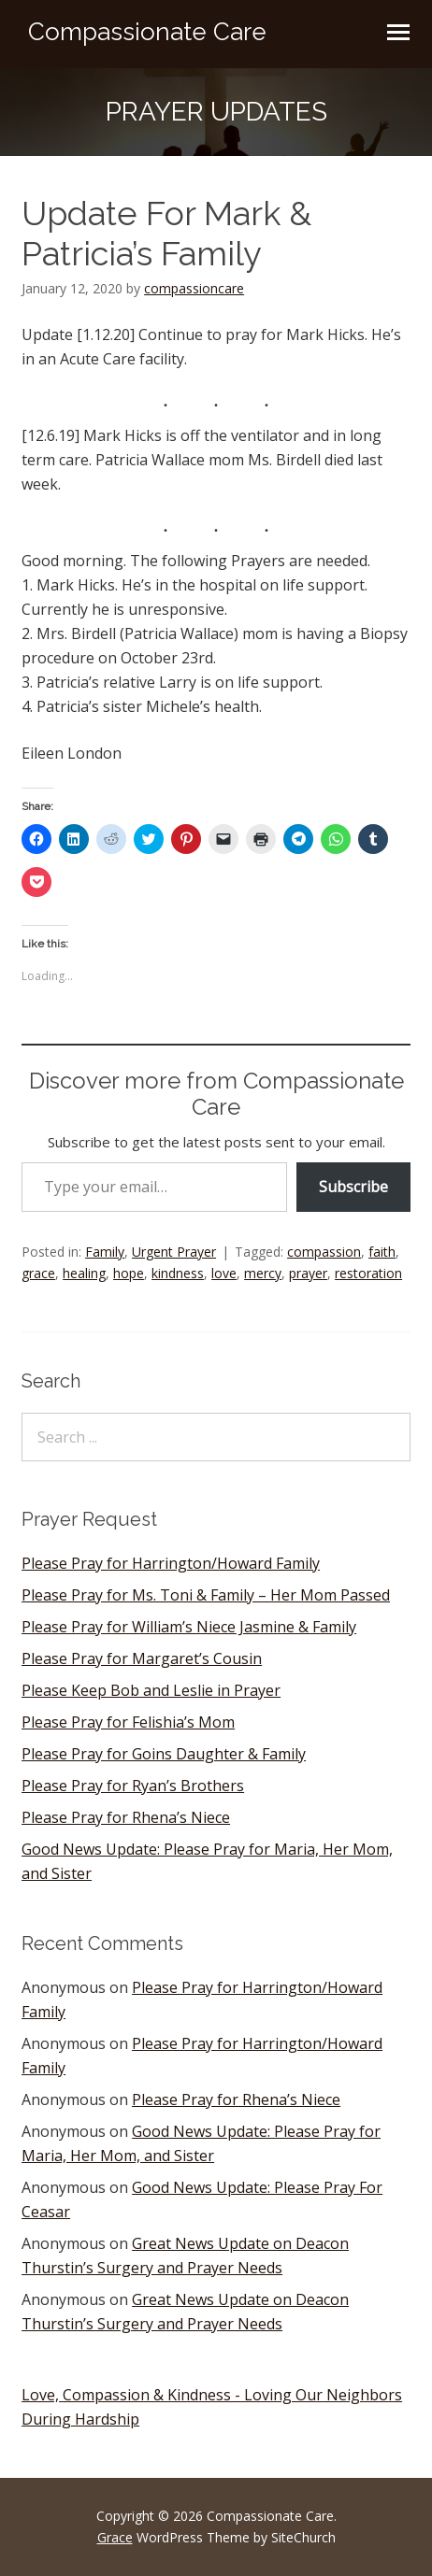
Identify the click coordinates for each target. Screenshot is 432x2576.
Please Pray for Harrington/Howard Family (171, 1563)
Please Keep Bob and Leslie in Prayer (151, 1690)
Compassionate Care (147, 32)
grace (38, 1273)
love (224, 1273)
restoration (368, 1273)
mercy (262, 1273)
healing (84, 1273)
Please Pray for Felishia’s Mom (128, 1722)
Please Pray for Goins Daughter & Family (164, 1753)
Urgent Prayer (174, 1251)
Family (104, 1251)
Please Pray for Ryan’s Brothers (133, 1785)
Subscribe (353, 1186)
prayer (308, 1273)
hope (128, 1273)
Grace (115, 2537)
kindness (177, 1273)
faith (382, 1251)
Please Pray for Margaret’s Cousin (142, 1658)
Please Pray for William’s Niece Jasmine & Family (189, 1626)
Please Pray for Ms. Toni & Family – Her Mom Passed (206, 1595)
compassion (324, 1251)
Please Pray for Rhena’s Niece (126, 1817)
